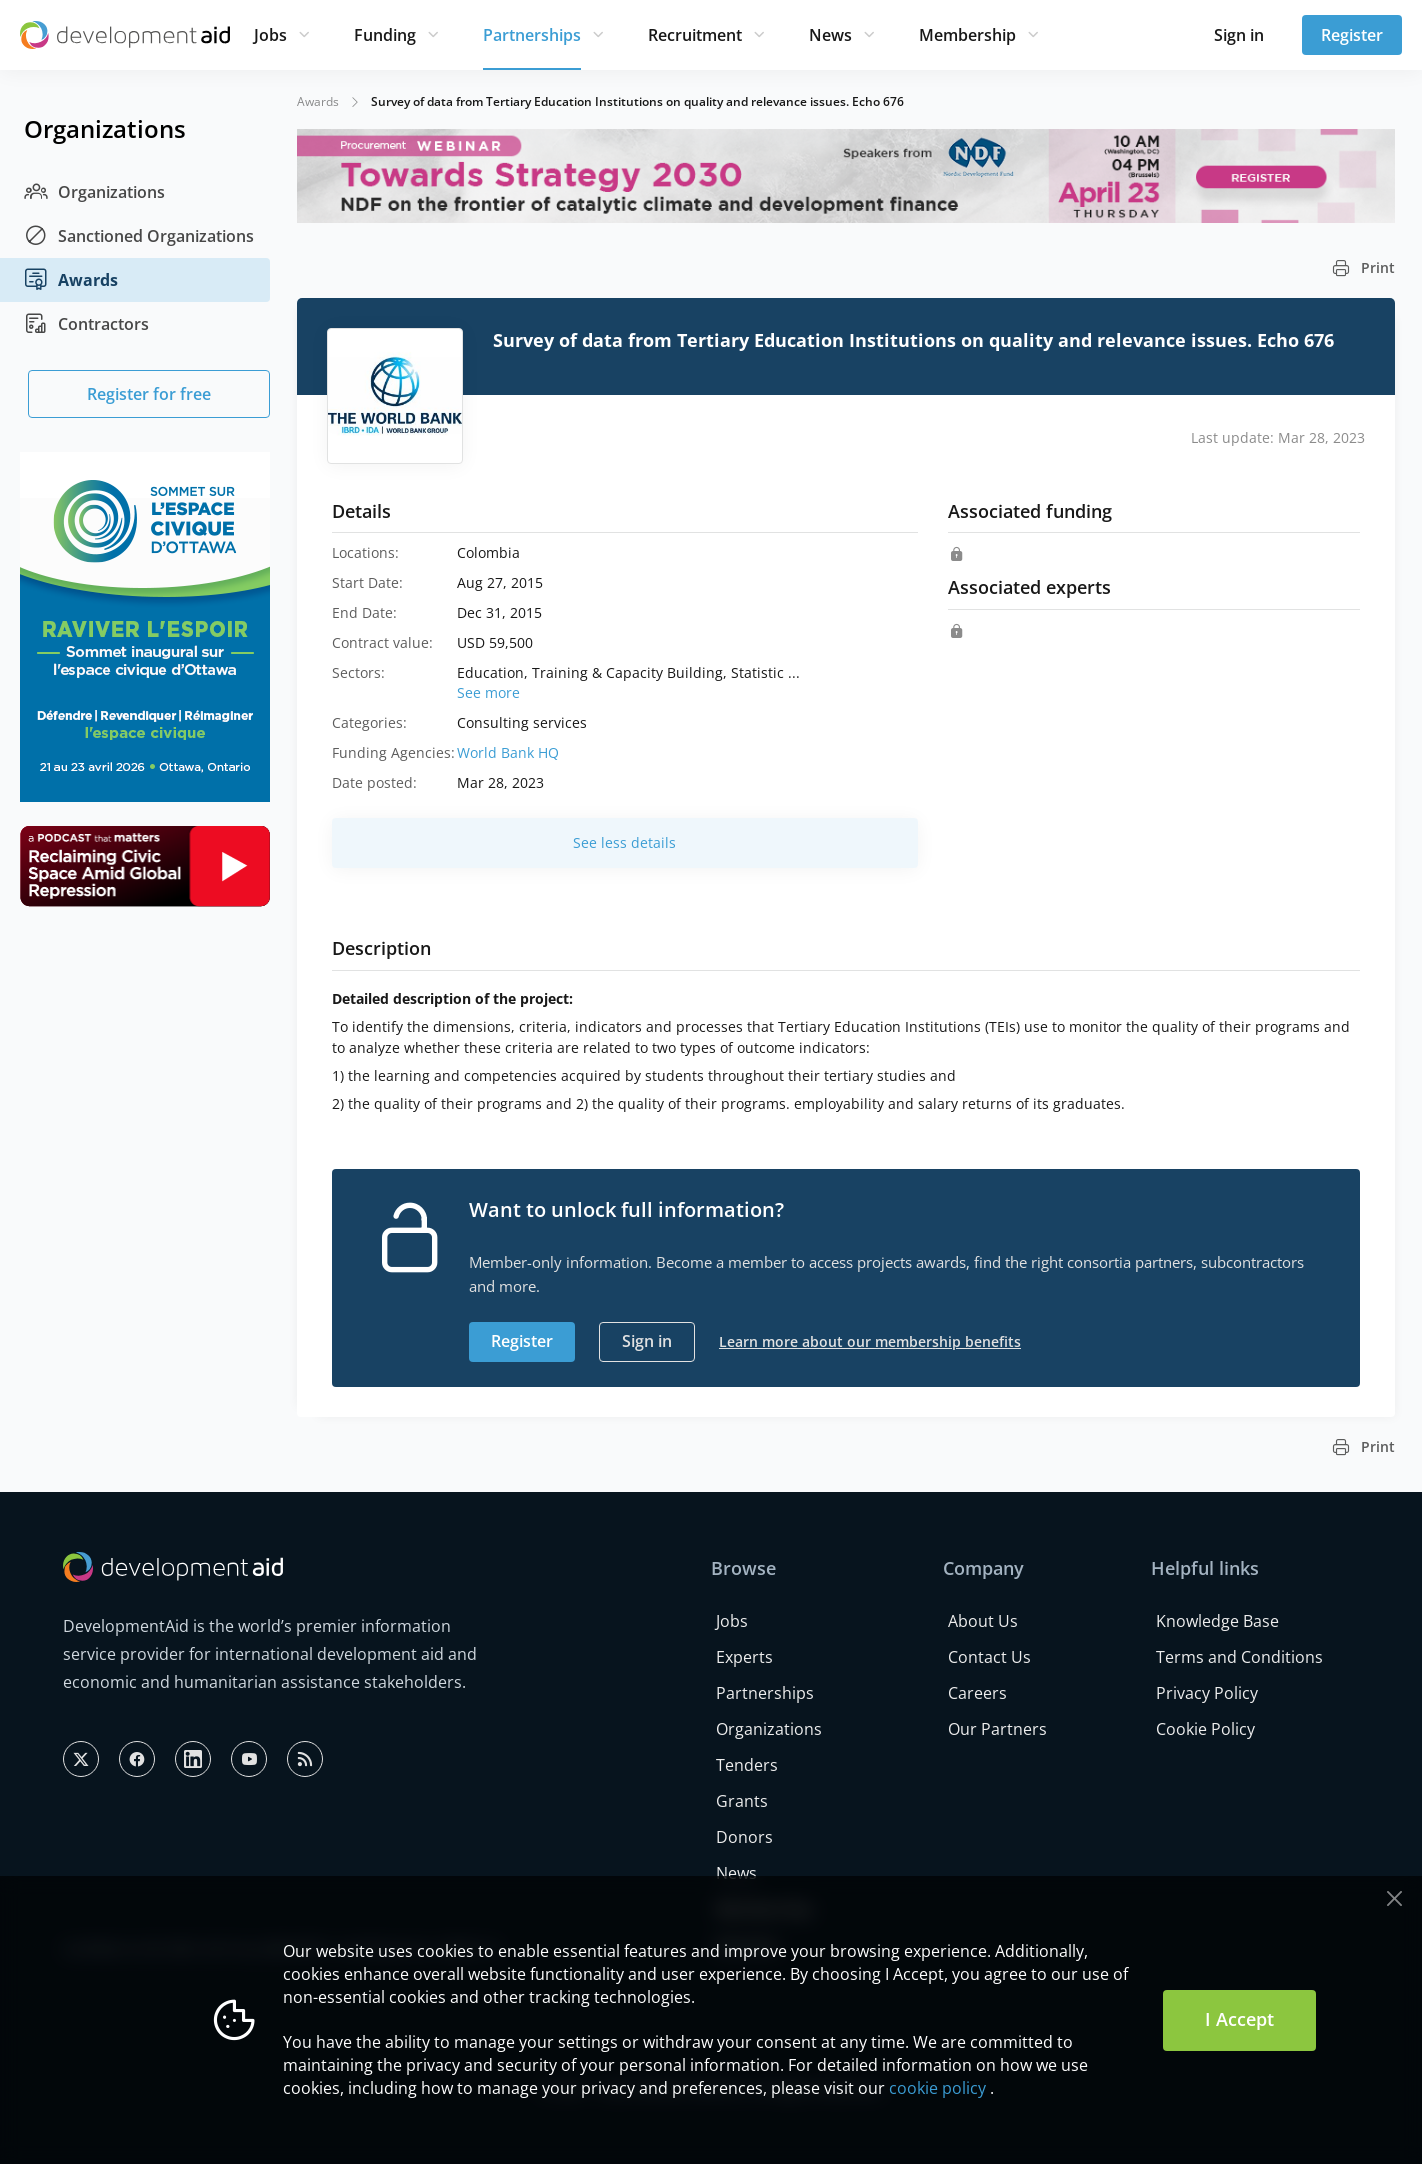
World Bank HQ (508, 752)
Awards (71, 280)
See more (488, 692)
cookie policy (937, 2088)
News (830, 35)
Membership (967, 35)
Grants (742, 1801)
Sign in (1239, 35)
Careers (977, 1693)
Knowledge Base (1217, 1621)
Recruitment (695, 35)
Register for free (149, 394)
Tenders (747, 1765)
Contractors (86, 324)
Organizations (94, 192)
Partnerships (532, 35)
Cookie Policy (1205, 1729)
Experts (744, 1657)
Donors (744, 1837)
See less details (624, 842)
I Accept (1239, 2019)
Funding (385, 35)
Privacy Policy (1207, 1693)
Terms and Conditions (1239, 1657)
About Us (983, 1621)
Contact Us (989, 1657)
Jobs (270, 35)
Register (1352, 35)
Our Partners (997, 1729)
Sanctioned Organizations (139, 236)
